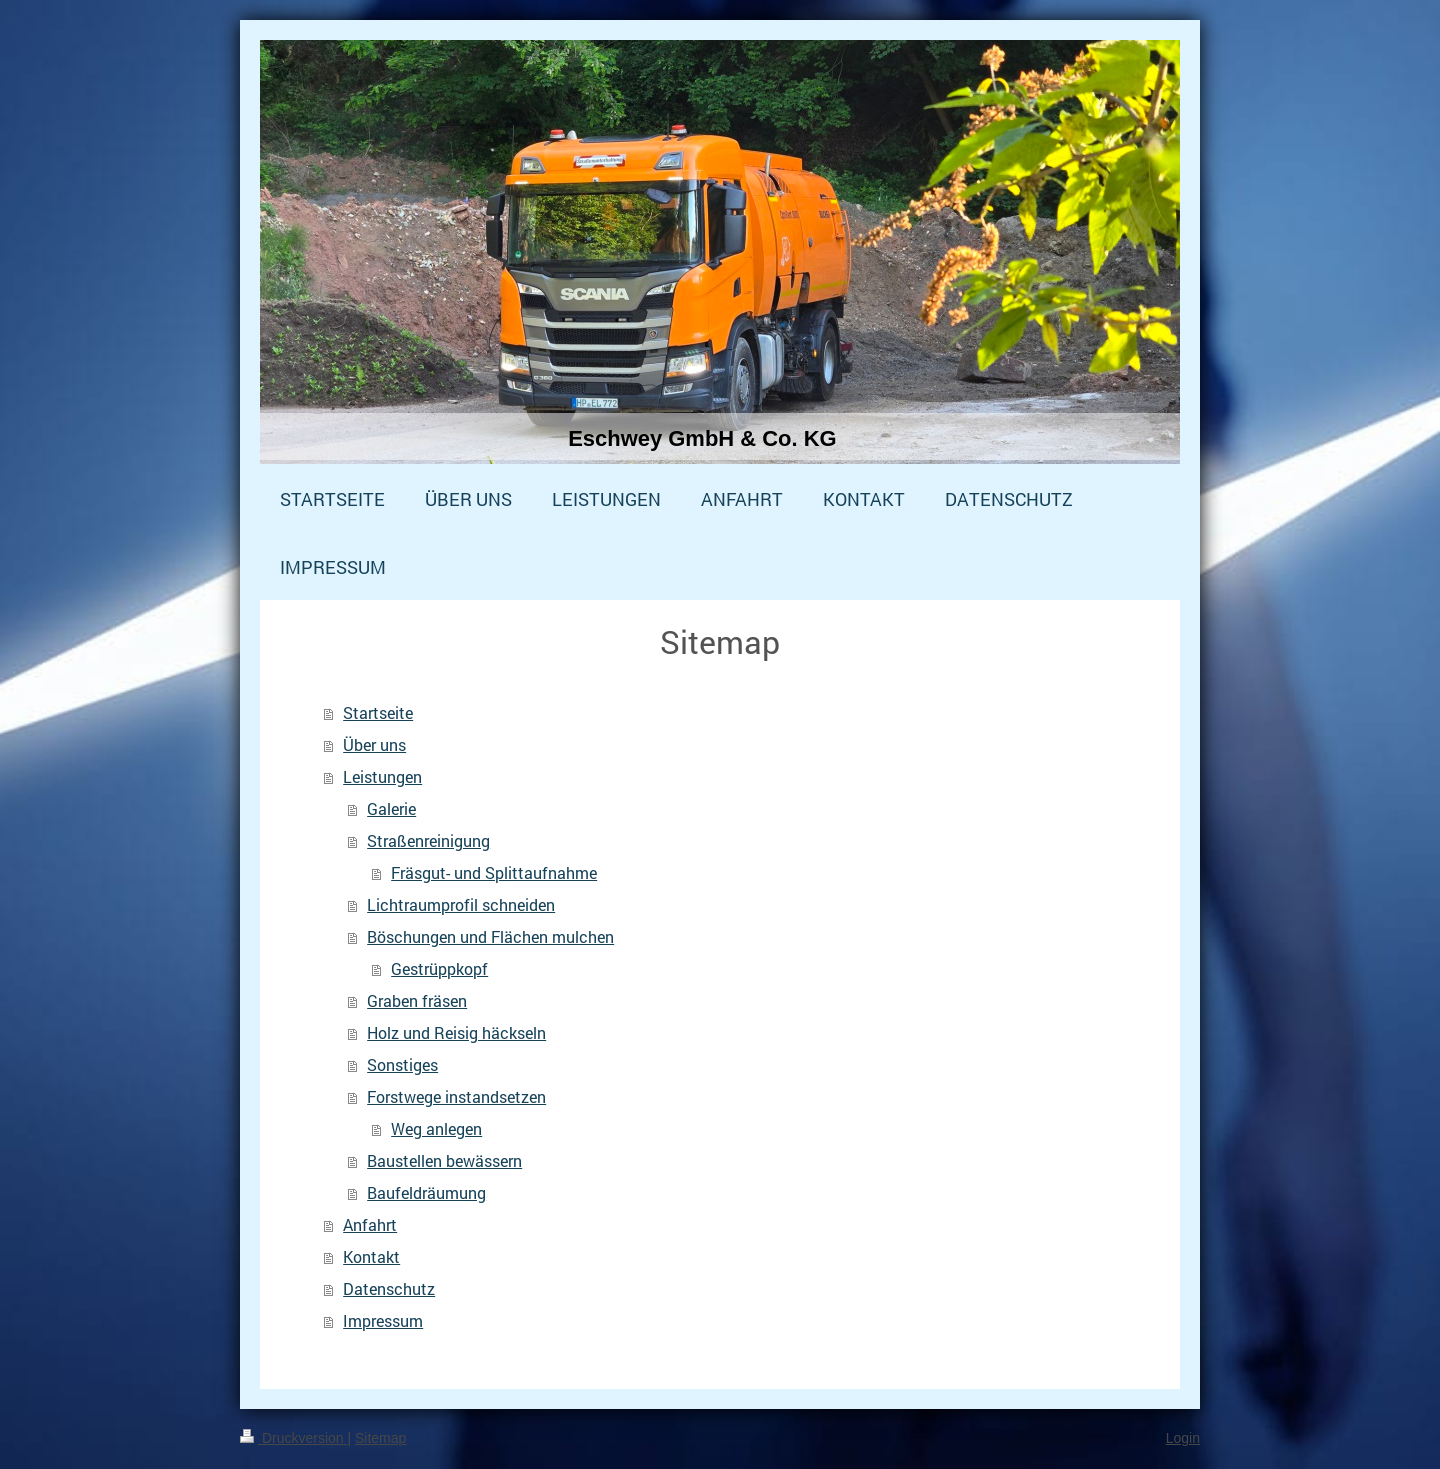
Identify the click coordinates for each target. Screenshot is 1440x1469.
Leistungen (382, 776)
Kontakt (371, 1256)
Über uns (374, 744)
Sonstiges (402, 1064)
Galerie (391, 808)
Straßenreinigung (428, 840)
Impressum (383, 1320)
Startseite (378, 712)
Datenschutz (389, 1288)
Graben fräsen (417, 1000)
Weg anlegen (436, 1128)
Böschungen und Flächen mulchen (490, 936)
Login (1183, 1438)
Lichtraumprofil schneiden (461, 904)
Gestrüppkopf (439, 968)
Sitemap (380, 1438)
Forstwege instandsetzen (456, 1096)
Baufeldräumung (426, 1192)
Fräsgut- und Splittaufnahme (494, 872)
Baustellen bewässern (444, 1160)
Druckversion (293, 1438)
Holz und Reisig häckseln (456, 1032)
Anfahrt (370, 1224)
